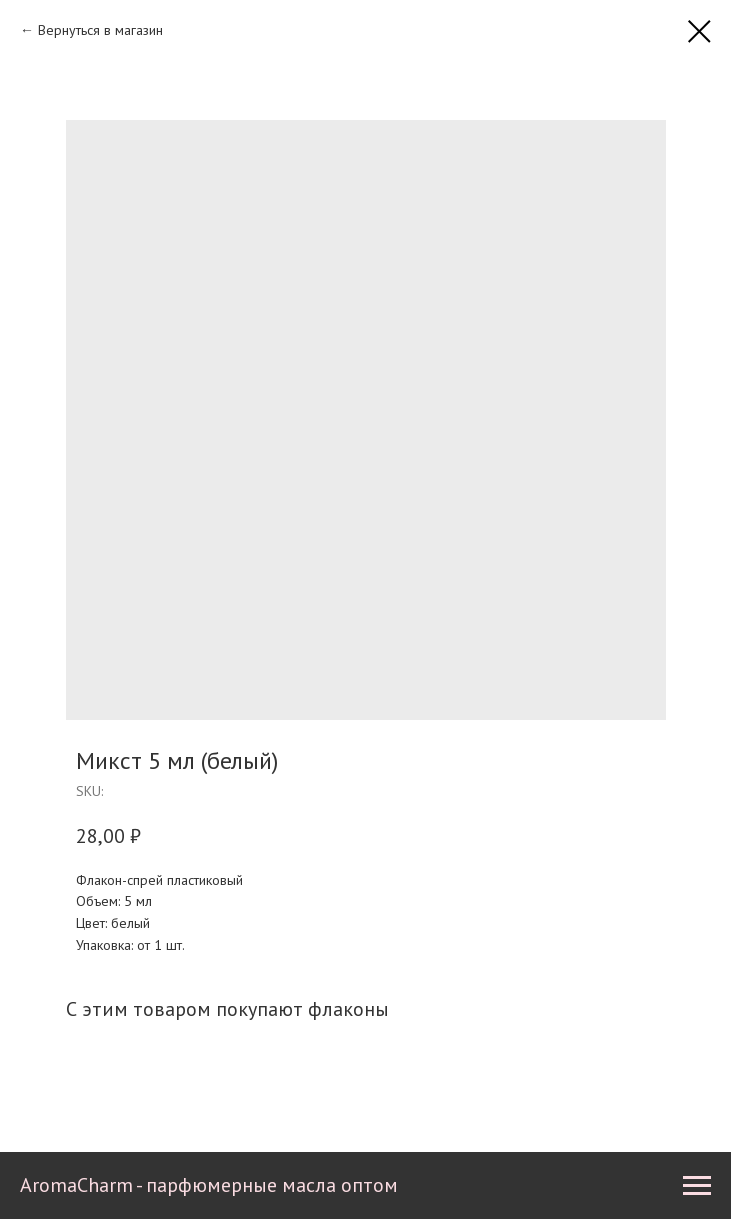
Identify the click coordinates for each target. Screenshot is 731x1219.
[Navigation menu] (697, 1186)
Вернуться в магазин (100, 30)
